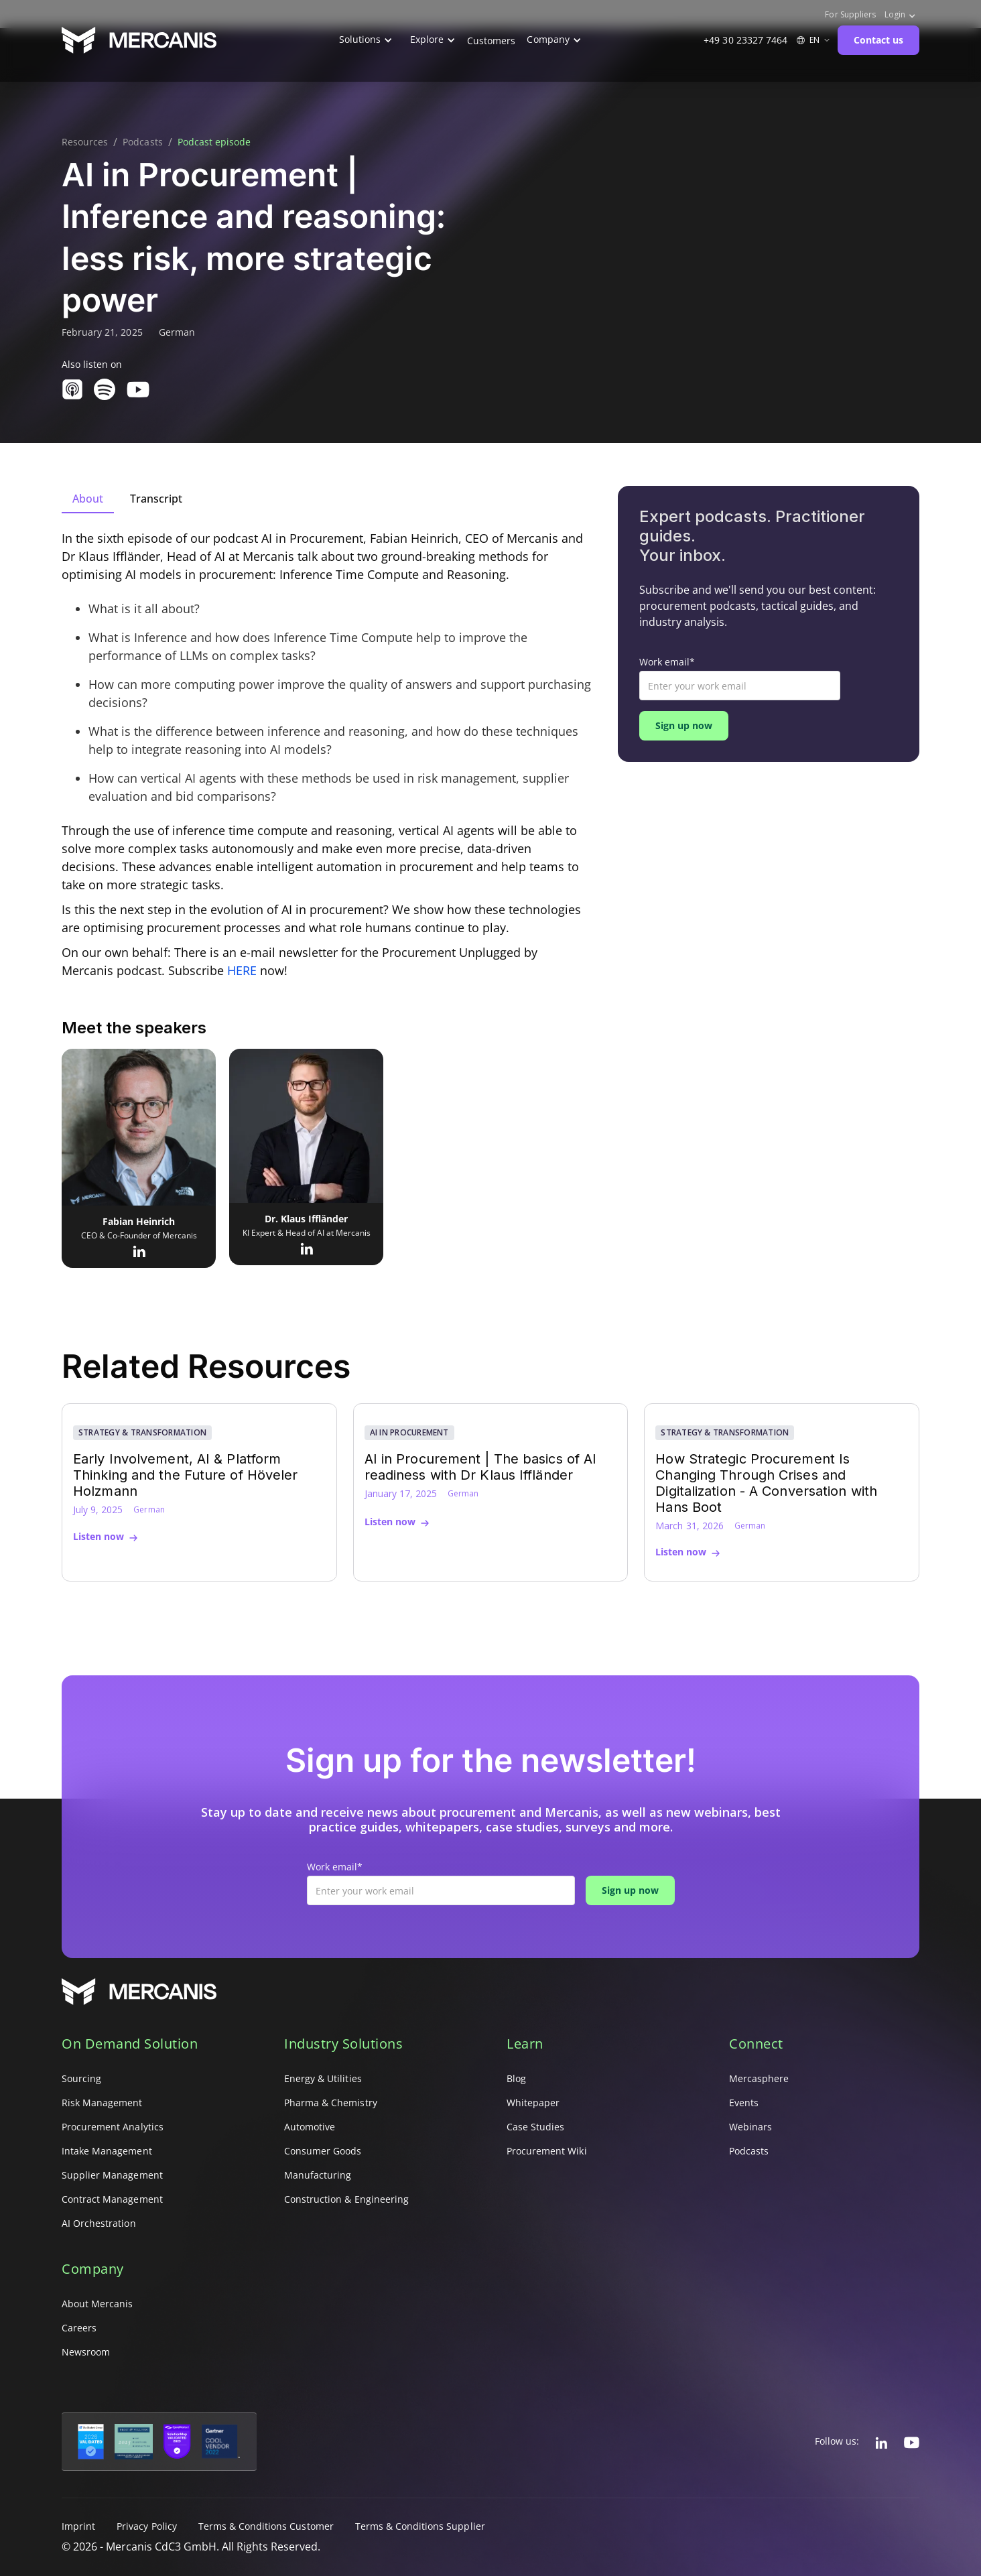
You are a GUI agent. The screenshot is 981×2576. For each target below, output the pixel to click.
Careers (79, 2327)
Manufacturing (317, 2175)
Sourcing (81, 2078)
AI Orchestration (99, 2223)
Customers (491, 40)
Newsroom (86, 2351)
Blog (516, 2078)
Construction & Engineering (346, 2199)
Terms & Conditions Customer (266, 2526)
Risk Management (102, 2102)
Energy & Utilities (323, 2078)
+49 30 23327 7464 (745, 40)
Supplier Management (112, 2175)
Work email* (667, 662)
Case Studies (535, 2126)
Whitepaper (533, 2102)
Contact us (878, 40)
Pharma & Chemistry (330, 2102)
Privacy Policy (147, 2526)
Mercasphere (759, 2078)
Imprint (78, 2526)
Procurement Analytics (113, 2126)
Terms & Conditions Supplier (420, 2526)
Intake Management (107, 2150)
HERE (242, 970)
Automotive (309, 2126)
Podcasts (142, 142)
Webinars (750, 2126)
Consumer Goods (323, 2150)
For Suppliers (850, 15)
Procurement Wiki (547, 2150)
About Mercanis (97, 2303)
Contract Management (112, 2199)
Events (744, 2102)
